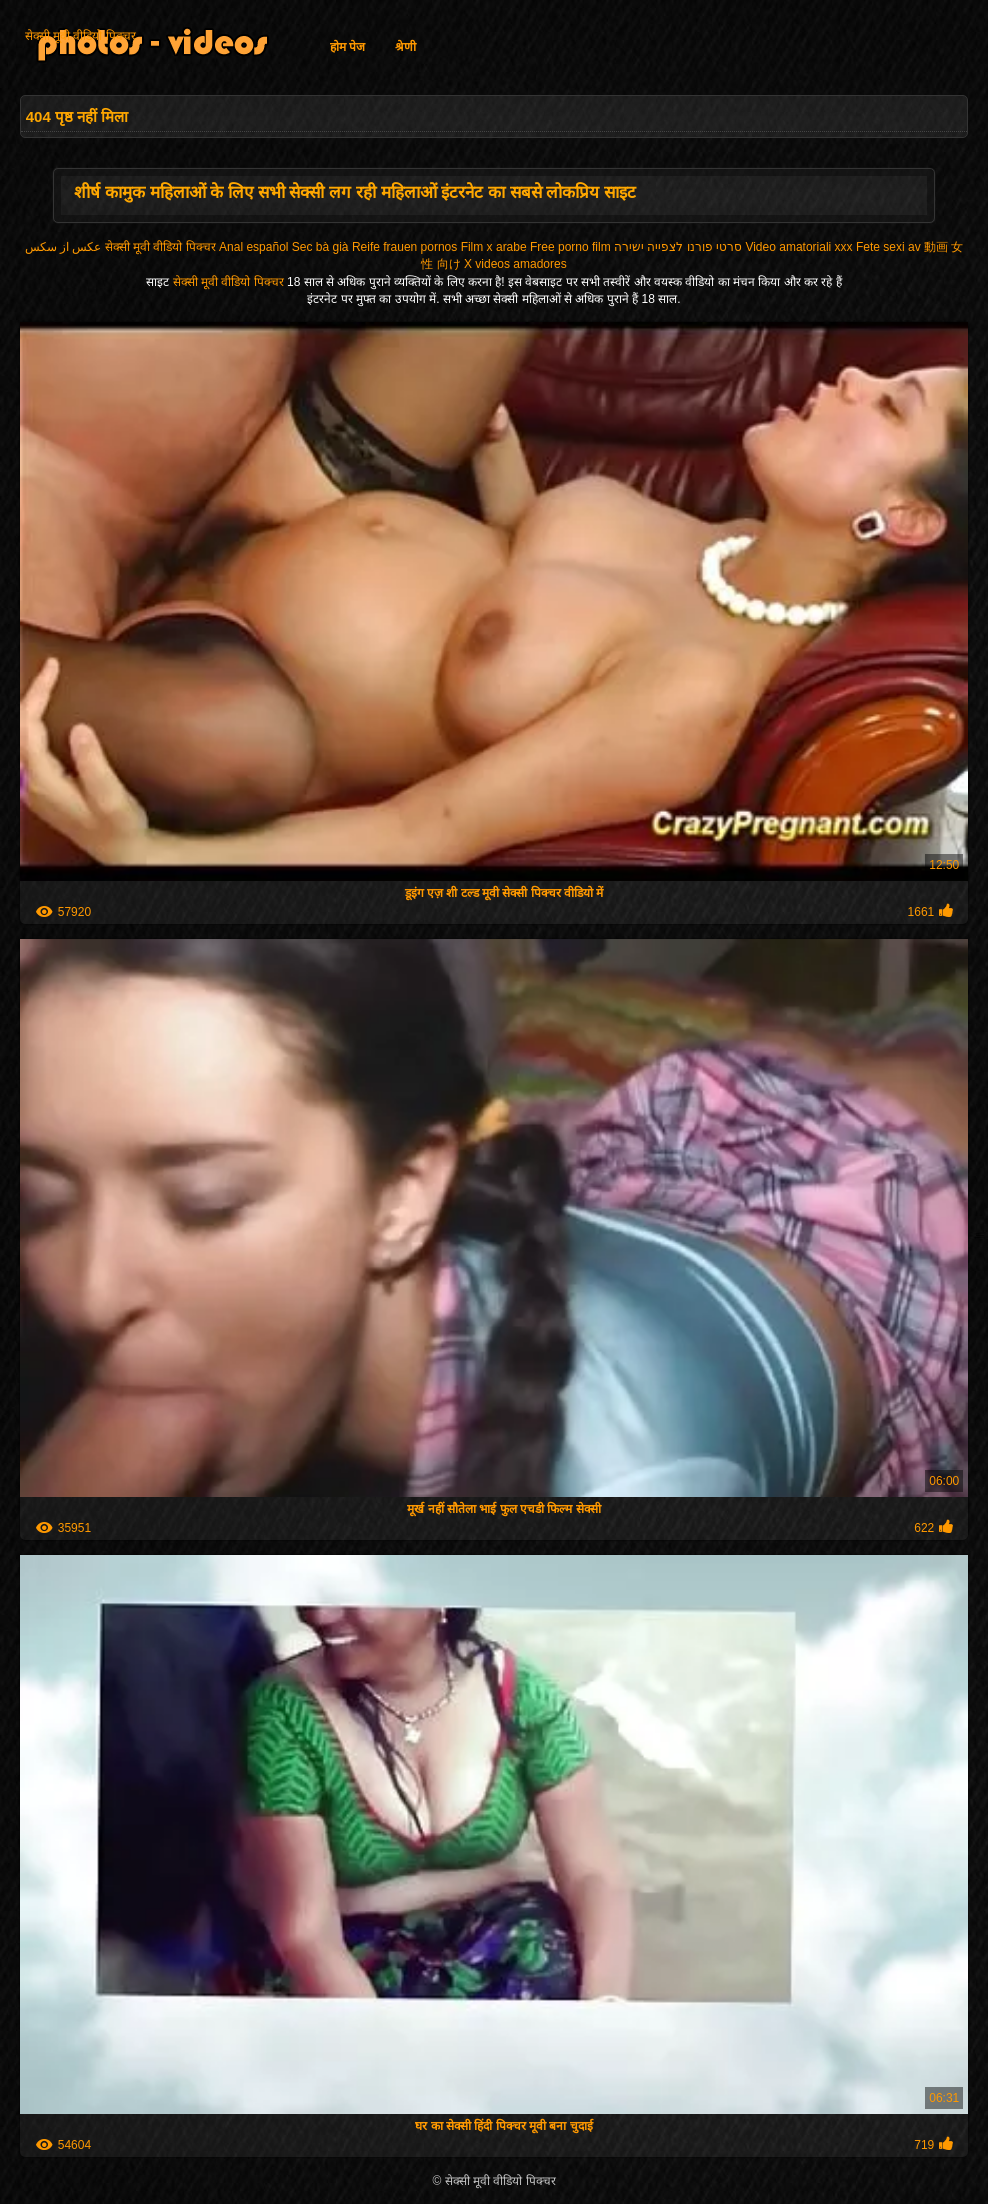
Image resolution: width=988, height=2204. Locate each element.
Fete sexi (880, 247)
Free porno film (570, 247)
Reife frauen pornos (404, 247)
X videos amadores (515, 264)
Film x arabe (494, 247)
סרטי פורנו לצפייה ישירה (678, 247)
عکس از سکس (63, 247)
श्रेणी (405, 47)
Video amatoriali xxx (798, 247)
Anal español (253, 247)
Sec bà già (320, 247)
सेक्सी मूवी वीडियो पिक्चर (80, 36)
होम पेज (347, 47)
